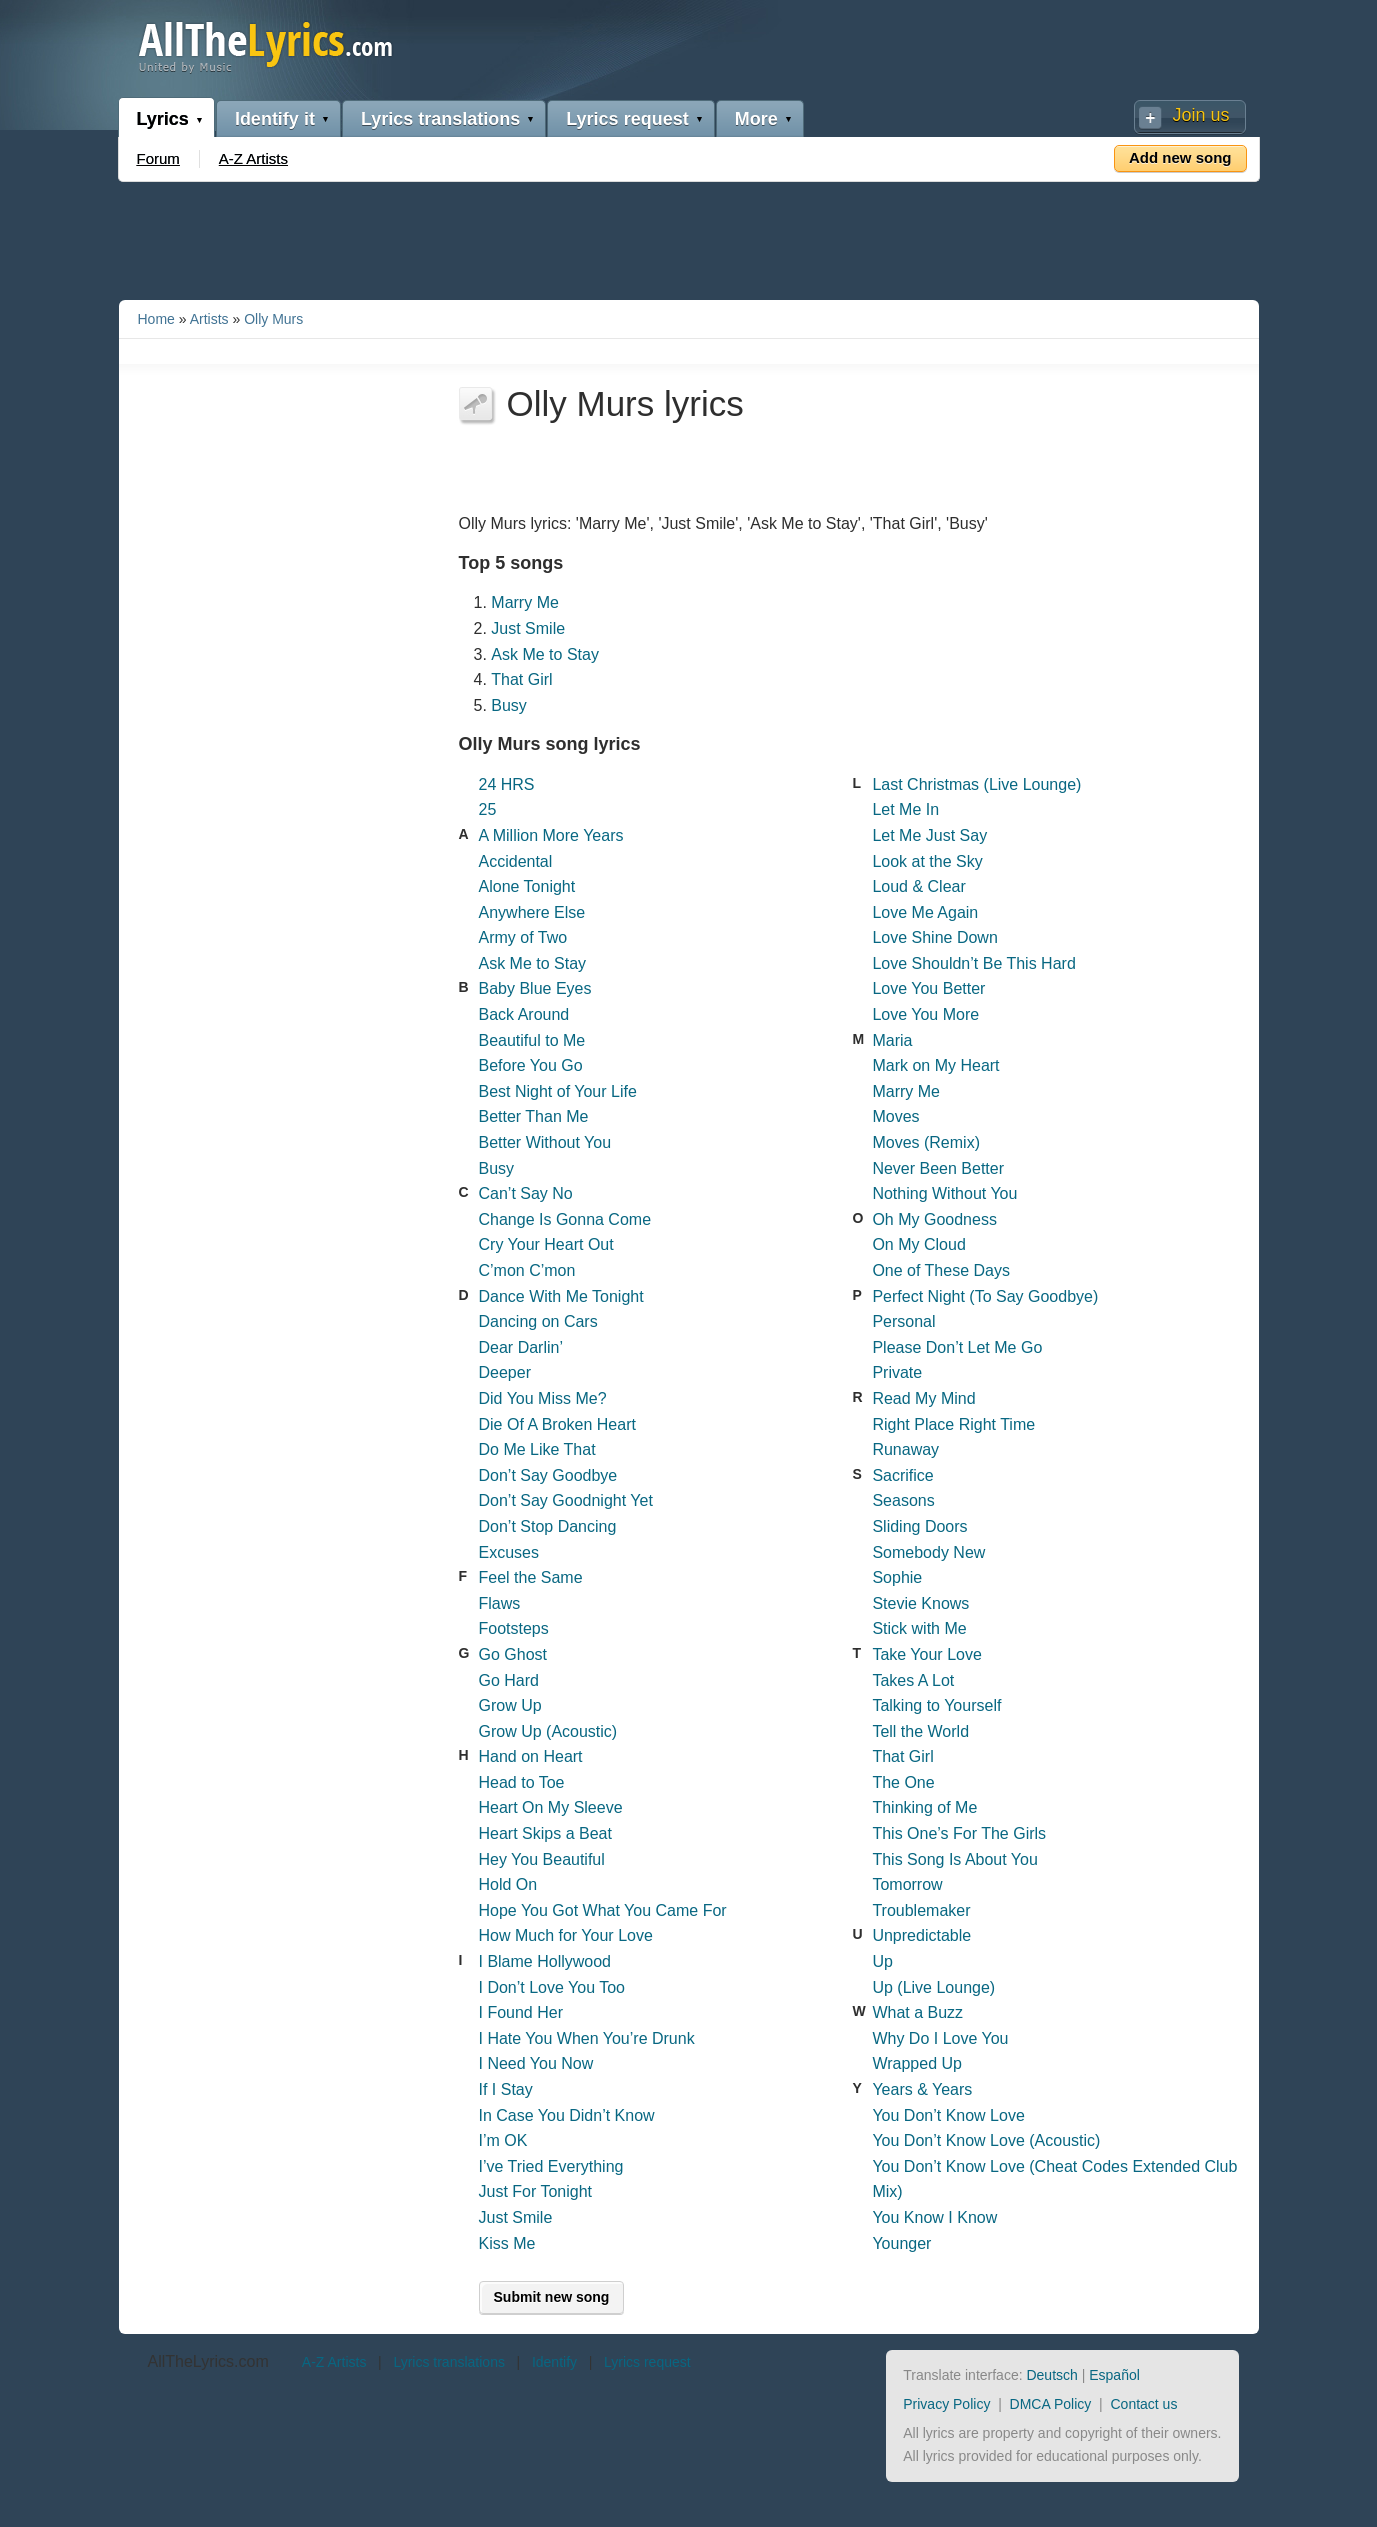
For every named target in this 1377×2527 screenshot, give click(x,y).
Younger (901, 2243)
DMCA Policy (1051, 2404)
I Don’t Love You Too (552, 1987)
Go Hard (509, 1680)
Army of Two (523, 937)
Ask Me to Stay (545, 654)
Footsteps (514, 1628)
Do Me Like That (537, 1449)
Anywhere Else (532, 912)
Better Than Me (534, 1116)
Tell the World (920, 1731)
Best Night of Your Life (558, 1091)
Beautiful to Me (532, 1040)
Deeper (505, 1372)
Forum (158, 158)
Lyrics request (627, 119)
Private (897, 1372)
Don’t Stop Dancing (548, 1526)
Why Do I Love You (940, 2038)
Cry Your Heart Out (546, 1244)
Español (1114, 2375)
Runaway (905, 1449)
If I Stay (506, 2089)
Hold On (508, 1884)
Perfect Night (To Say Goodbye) (985, 1296)
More (756, 119)
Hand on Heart (531, 1756)
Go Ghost (513, 1654)
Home (156, 319)
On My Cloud (918, 1244)
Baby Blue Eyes (535, 988)
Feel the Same (531, 1577)
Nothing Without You (944, 1193)
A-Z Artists (253, 158)
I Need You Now (536, 2063)
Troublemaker (921, 1910)
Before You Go (531, 1065)
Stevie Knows (920, 1603)
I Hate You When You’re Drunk (587, 2038)
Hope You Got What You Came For (603, 1910)
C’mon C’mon (527, 1270)
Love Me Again (925, 912)
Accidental (516, 861)
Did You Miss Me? (543, 1398)
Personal (903, 1321)
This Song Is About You (954, 1859)
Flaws (500, 1603)
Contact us (1143, 2404)
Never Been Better (938, 1168)
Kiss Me (507, 2243)
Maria (892, 1040)
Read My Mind (923, 1398)
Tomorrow (907, 1884)
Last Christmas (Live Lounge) (976, 784)
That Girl (521, 679)
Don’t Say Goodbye (548, 1475)
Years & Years (922, 2089)
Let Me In (905, 809)
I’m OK (503, 2140)
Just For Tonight (536, 2191)
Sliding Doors (919, 1526)
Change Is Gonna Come (565, 1219)
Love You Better (928, 988)
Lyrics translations (440, 119)
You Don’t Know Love (948, 2115)
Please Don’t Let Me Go (957, 1347)
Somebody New (928, 1552)
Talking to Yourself (936, 1705)
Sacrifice (902, 1475)
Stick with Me (919, 1628)
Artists (209, 319)
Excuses (509, 1552)
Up (882, 1961)
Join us (1200, 115)
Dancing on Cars (538, 1321)
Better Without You (545, 1142)
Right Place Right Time (953, 1424)
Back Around (524, 1014)
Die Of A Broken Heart (557, 1424)
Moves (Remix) (926, 1142)
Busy (509, 705)
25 (488, 809)
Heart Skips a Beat (545, 1833)
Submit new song (552, 2297)
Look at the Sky (927, 861)
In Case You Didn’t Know (567, 2115)
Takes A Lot (913, 1680)
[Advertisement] (689, 237)
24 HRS (507, 784)
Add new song (1180, 157)
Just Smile (528, 628)
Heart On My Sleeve (551, 1807)
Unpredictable (921, 1935)
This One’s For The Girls (959, 1833)
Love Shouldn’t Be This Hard (973, 963)
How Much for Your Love (566, 1935)
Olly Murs (273, 319)
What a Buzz (917, 2012)
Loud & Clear (918, 886)
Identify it (275, 119)
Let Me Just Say (929, 835)
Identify (554, 2362)
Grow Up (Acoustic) (548, 1731)
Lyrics (163, 119)
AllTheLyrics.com (208, 2361)
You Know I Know (934, 2217)
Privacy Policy (946, 2404)
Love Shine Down (934, 937)
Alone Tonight (527, 886)
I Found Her (521, 2012)
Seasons (903, 1500)
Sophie (897, 1577)
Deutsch (1051, 2375)
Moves (895, 1116)
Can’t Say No (526, 1193)
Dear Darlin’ (521, 1347)
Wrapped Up (917, 2063)
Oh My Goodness (934, 1219)
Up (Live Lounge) (933, 1987)
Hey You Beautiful (542, 1859)
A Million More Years (551, 835)
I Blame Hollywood (545, 1961)
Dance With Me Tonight (561, 1296)
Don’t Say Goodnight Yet (566, 1500)
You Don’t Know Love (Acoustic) (986, 2140)
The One (903, 1782)
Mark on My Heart (935, 1065)
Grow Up (510, 1705)
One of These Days (941, 1270)
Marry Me (525, 602)
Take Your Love (926, 1654)
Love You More (925, 1014)
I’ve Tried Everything (551, 2166)
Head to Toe (522, 1782)
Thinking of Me (924, 1807)
